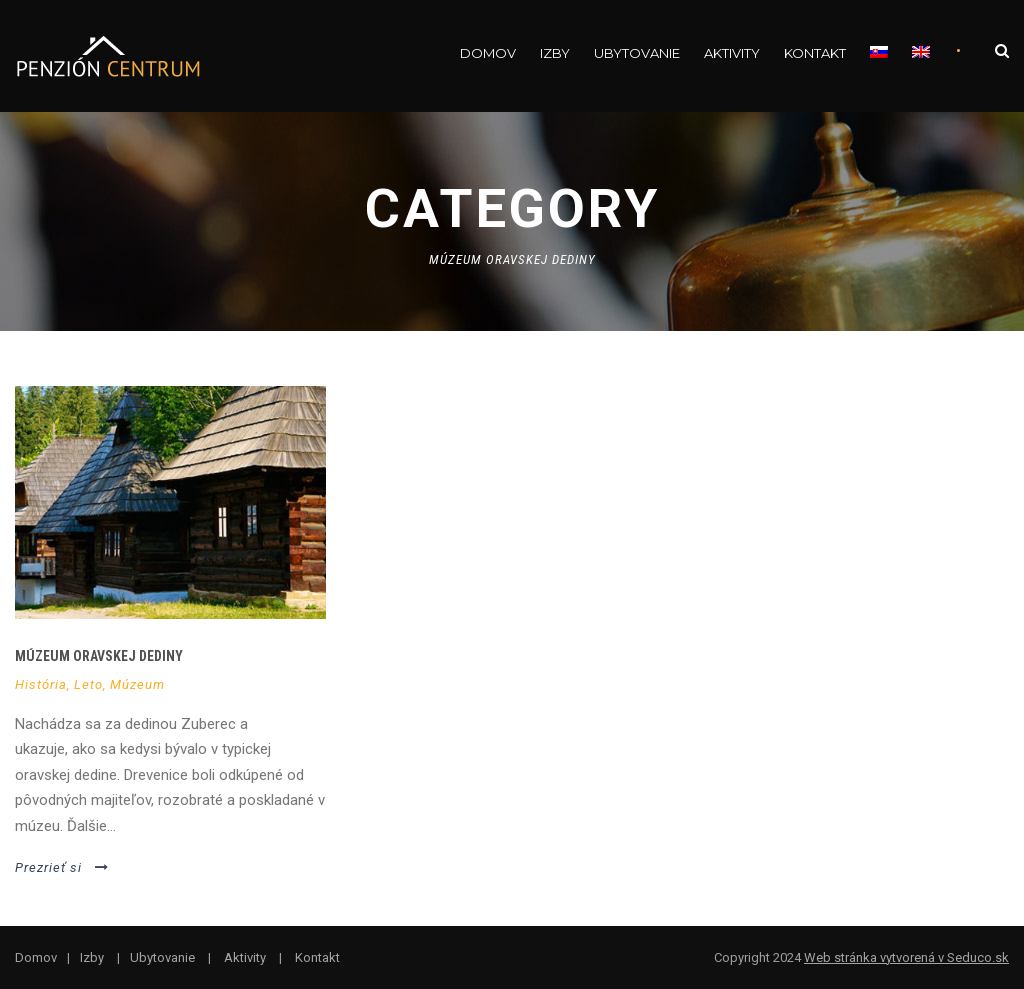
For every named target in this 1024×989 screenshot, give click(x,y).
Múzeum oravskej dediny (99, 656)
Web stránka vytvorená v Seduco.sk (906, 957)
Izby (555, 53)
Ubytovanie (637, 53)
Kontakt (815, 53)
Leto (88, 684)
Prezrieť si (62, 867)
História (41, 684)
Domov (488, 53)
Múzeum (137, 684)
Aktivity (732, 53)
